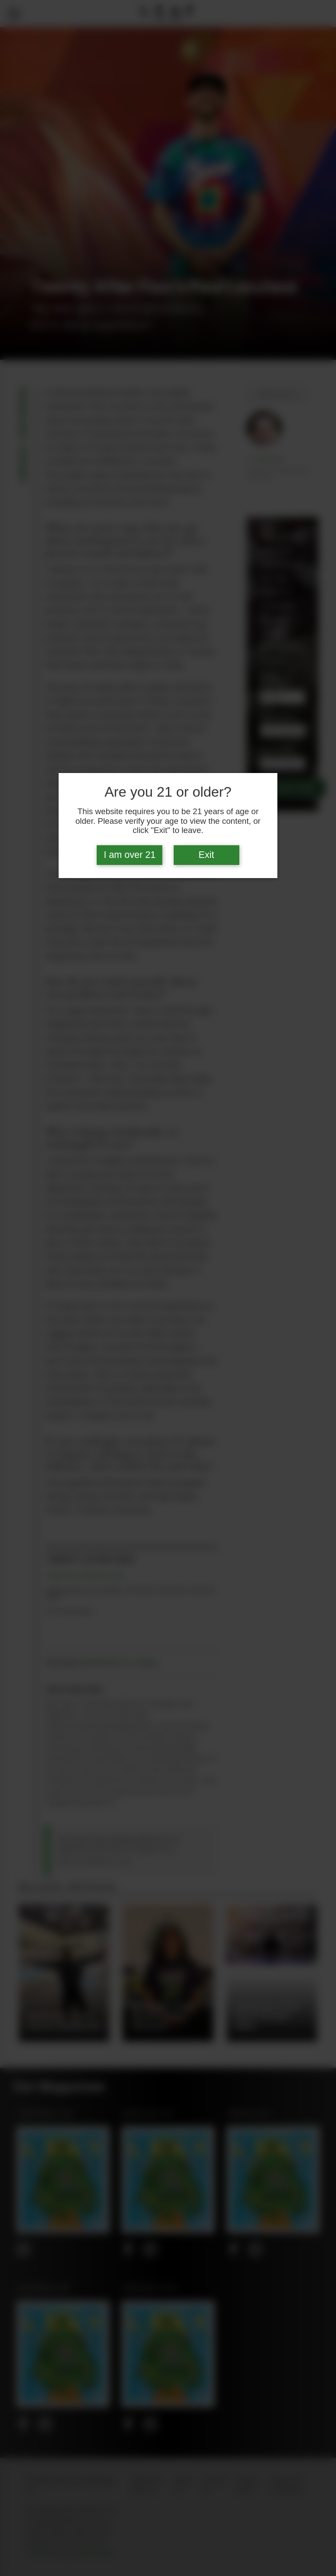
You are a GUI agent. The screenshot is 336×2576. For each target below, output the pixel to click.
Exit (206, 855)
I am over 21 (130, 855)
